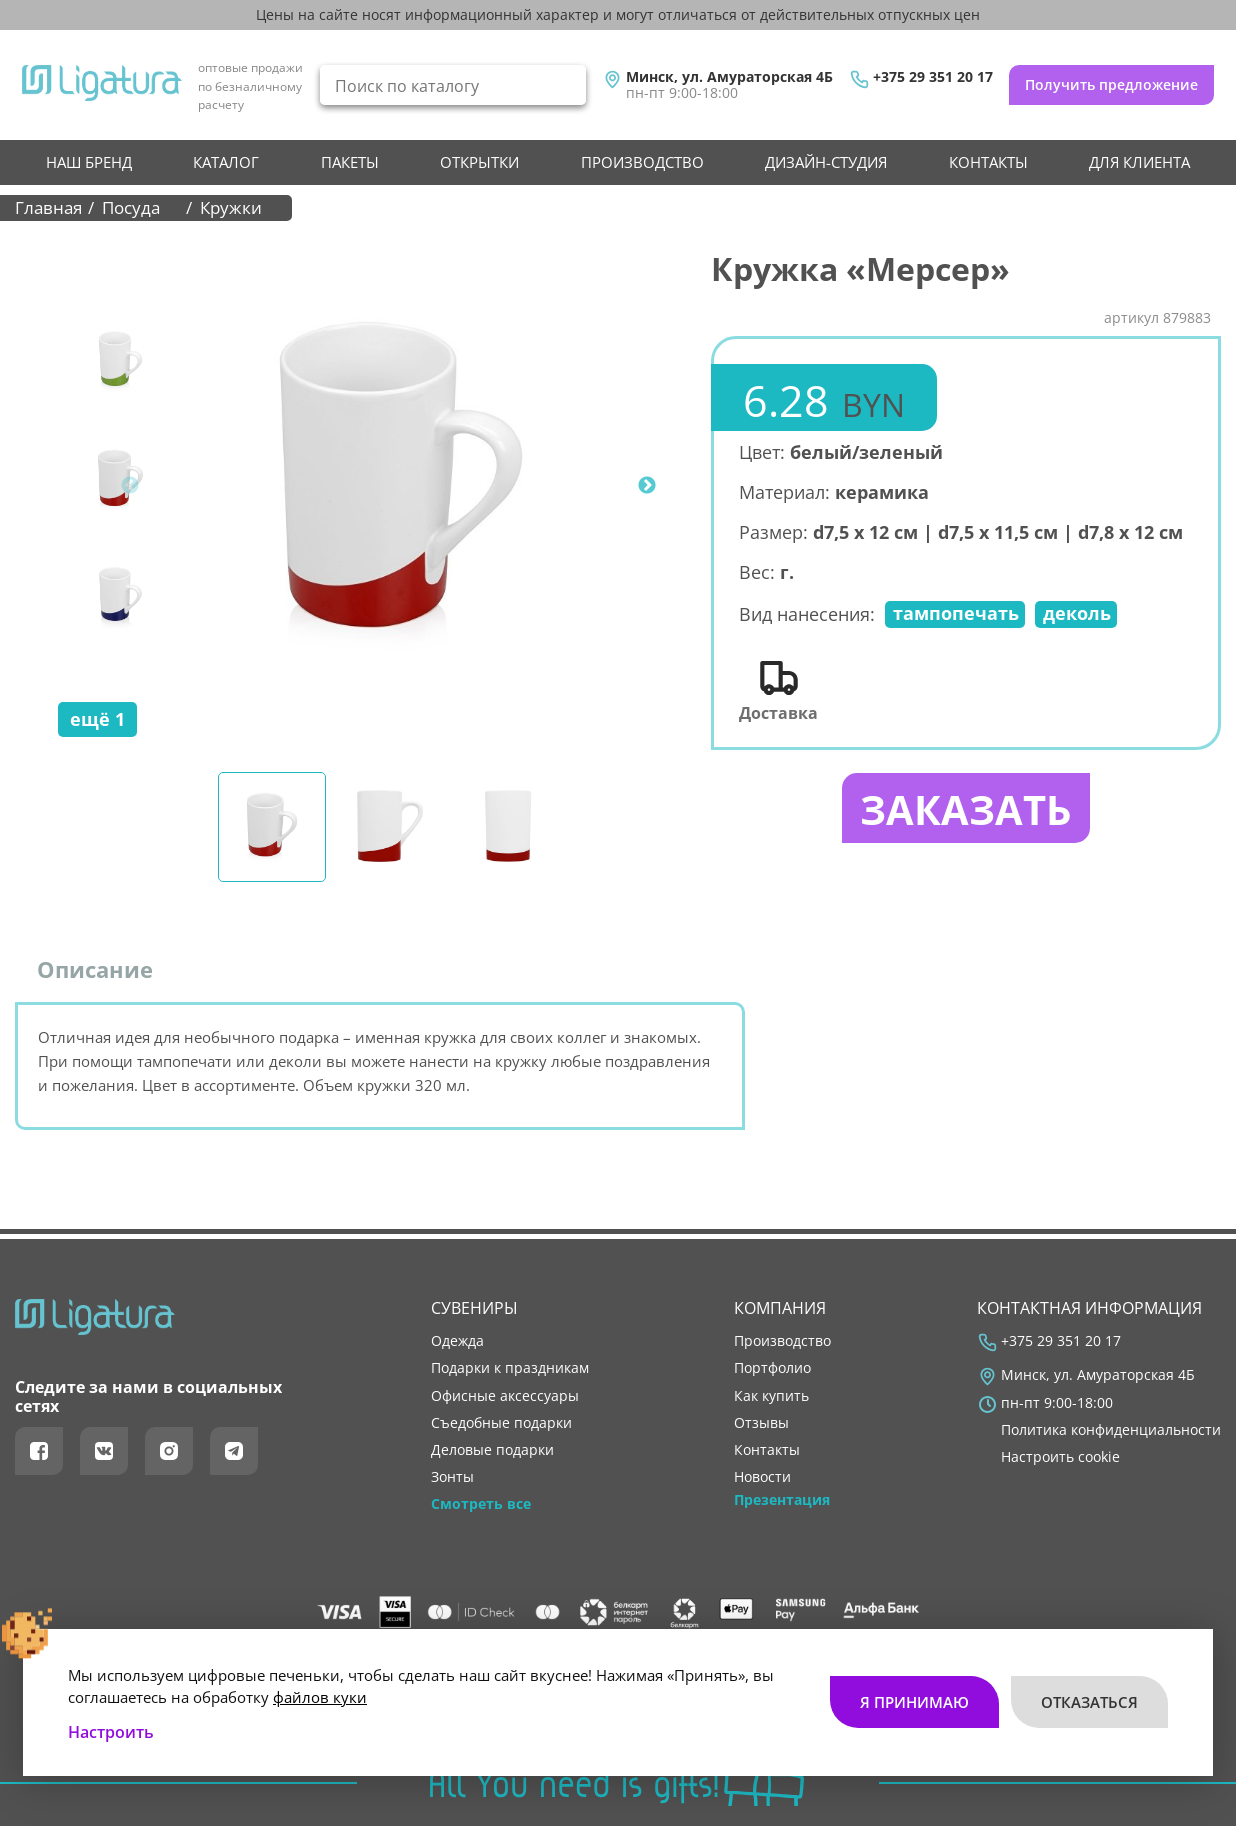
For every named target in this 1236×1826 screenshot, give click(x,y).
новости (762, 1477)
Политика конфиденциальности (1111, 1430)
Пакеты (350, 162)
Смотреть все (481, 1504)
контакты (988, 162)
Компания (780, 1308)
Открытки (479, 162)
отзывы (761, 1423)
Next (647, 486)
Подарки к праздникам (510, 1368)
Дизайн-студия (826, 162)
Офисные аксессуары (505, 1396)
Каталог (226, 162)
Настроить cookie (1060, 1457)
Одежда (457, 1341)
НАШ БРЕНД (89, 162)
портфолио (772, 1368)
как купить (771, 1396)
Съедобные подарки (501, 1423)
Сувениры (474, 1308)
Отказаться (1089, 1702)
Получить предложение (1111, 84)
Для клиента (1139, 162)
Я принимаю (914, 1702)
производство (642, 162)
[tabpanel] (401, 486)
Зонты (452, 1477)
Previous (130, 486)
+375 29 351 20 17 (933, 77)
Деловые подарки (492, 1450)
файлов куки (320, 1697)
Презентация (782, 1500)
